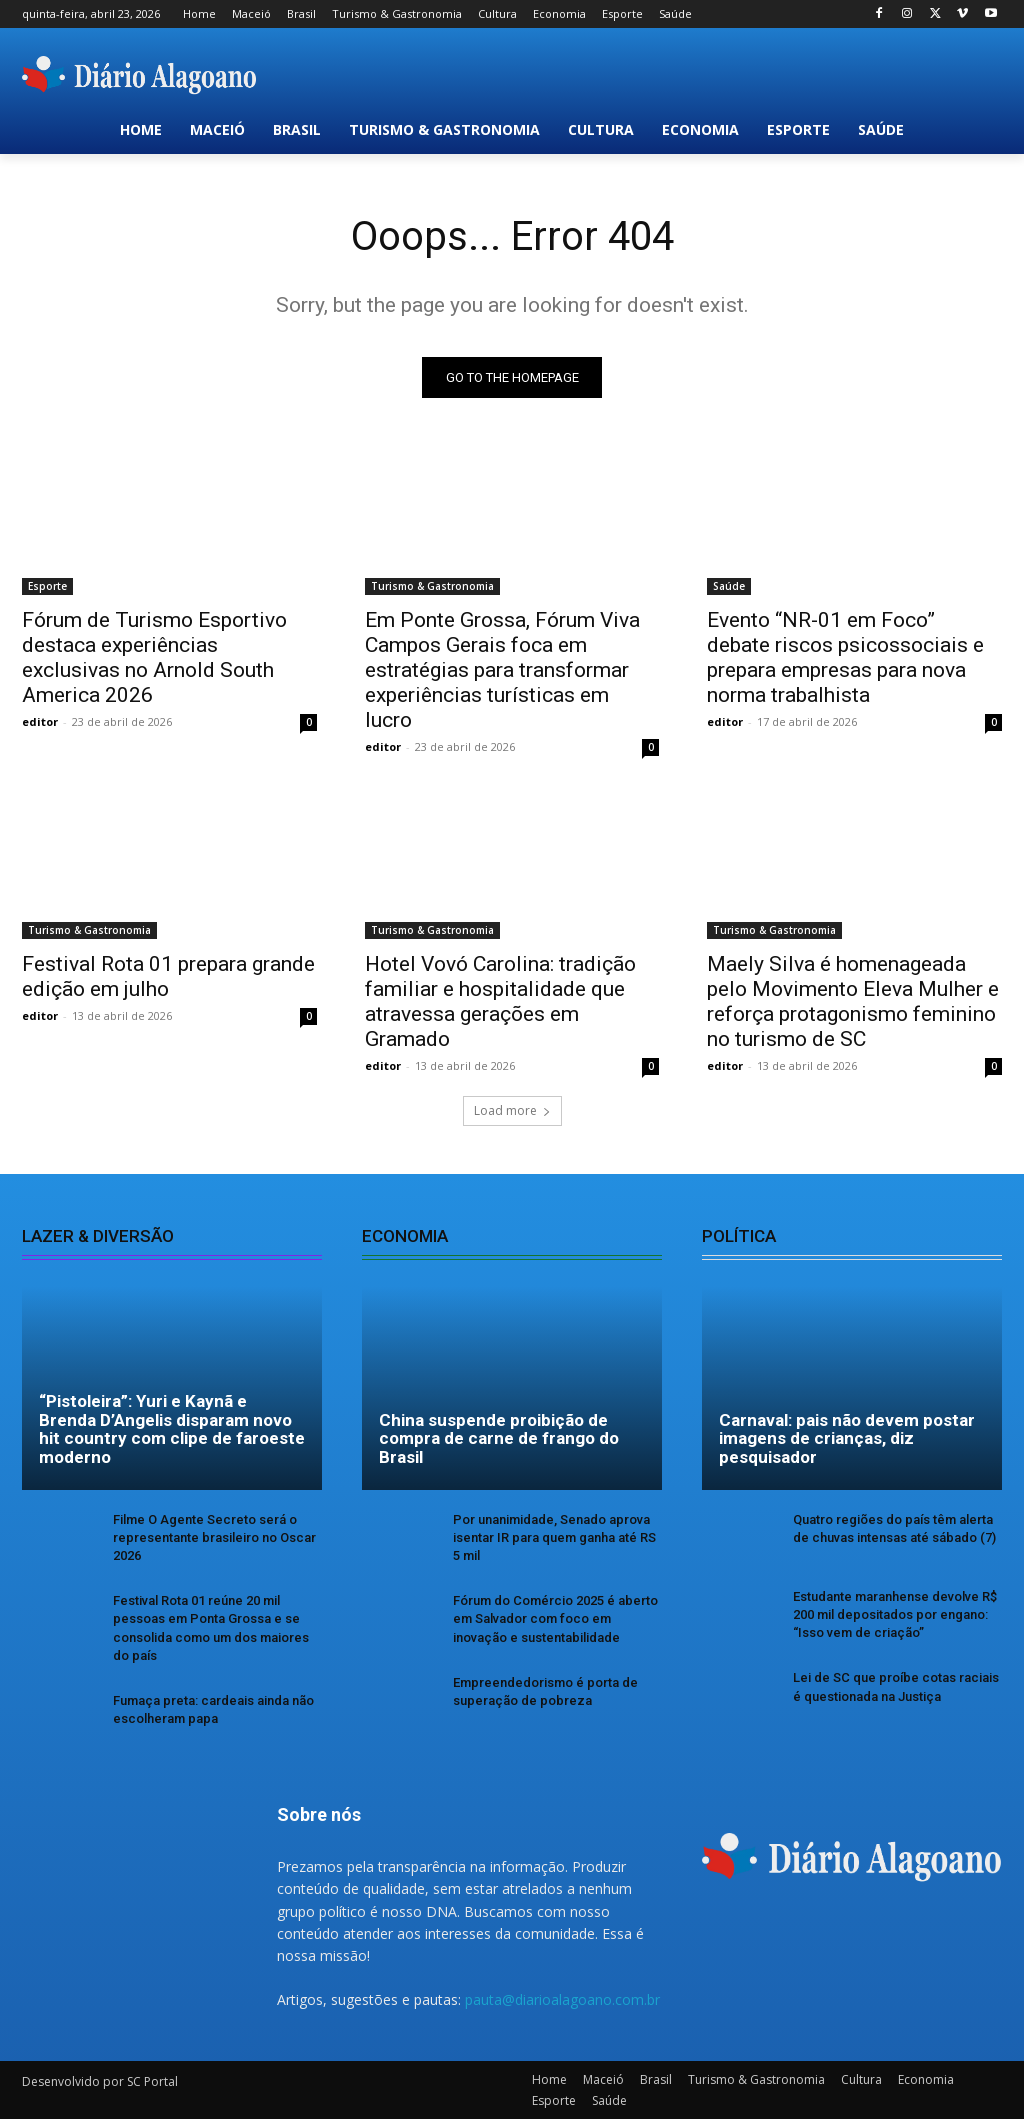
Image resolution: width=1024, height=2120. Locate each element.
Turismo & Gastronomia (432, 586)
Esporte (47, 586)
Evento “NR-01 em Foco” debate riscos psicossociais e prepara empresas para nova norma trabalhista (845, 657)
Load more (512, 1110)
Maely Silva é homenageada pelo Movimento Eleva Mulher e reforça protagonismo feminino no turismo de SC (853, 1002)
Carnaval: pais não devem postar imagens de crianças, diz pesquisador (847, 1438)
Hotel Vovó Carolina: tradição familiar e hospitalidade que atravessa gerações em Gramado (500, 1002)
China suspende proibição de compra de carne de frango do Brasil (499, 1438)
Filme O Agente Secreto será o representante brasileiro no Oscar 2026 (214, 1537)
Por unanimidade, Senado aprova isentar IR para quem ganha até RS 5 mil (554, 1537)
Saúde (729, 586)
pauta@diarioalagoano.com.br (562, 1999)
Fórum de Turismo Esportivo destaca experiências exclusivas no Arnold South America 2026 (154, 657)
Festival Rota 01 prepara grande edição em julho (168, 977)
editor (40, 721)
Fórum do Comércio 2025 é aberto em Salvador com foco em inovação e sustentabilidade (555, 1618)
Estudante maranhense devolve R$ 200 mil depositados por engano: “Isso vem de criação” (895, 1614)
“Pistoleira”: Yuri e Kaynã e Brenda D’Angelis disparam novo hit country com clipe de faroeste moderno (172, 1429)
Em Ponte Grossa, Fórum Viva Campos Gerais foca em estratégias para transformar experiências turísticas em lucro (502, 670)
